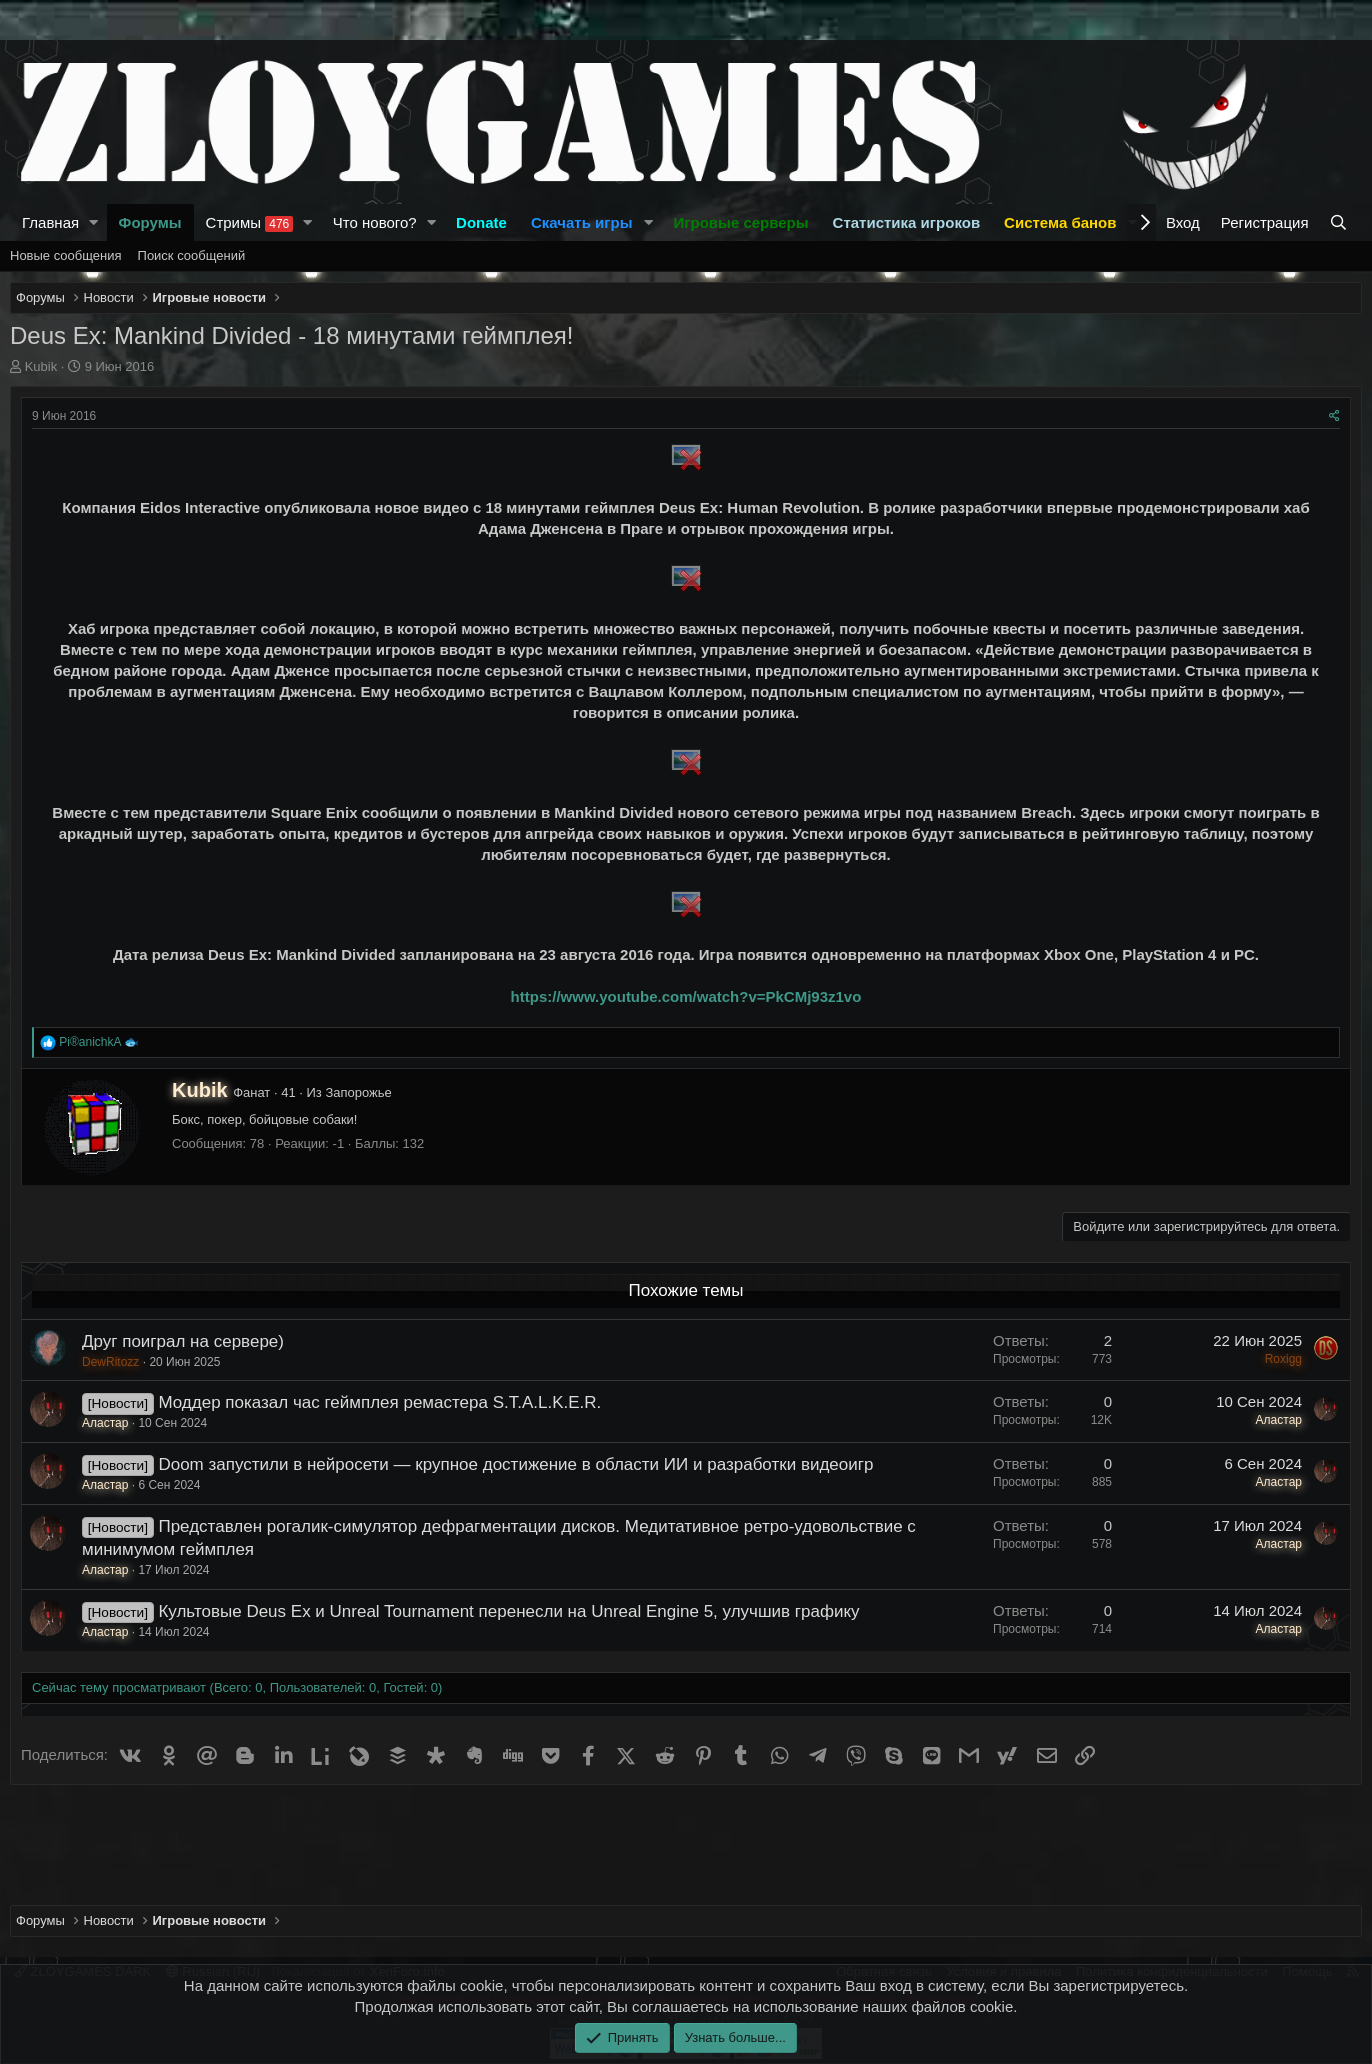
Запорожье (358, 1092)
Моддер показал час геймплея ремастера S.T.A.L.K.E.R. (379, 1402)
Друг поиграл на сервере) (183, 1341)
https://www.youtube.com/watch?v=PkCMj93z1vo (686, 996)
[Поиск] (1340, 222)
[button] (94, 222)
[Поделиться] (1334, 416)
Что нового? (375, 222)
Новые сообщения (66, 255)
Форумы (150, 222)
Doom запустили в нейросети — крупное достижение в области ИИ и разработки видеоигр (515, 1464)
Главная (50, 222)
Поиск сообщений (192, 255)
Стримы (250, 223)
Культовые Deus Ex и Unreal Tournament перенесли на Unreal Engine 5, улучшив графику (508, 1611)
